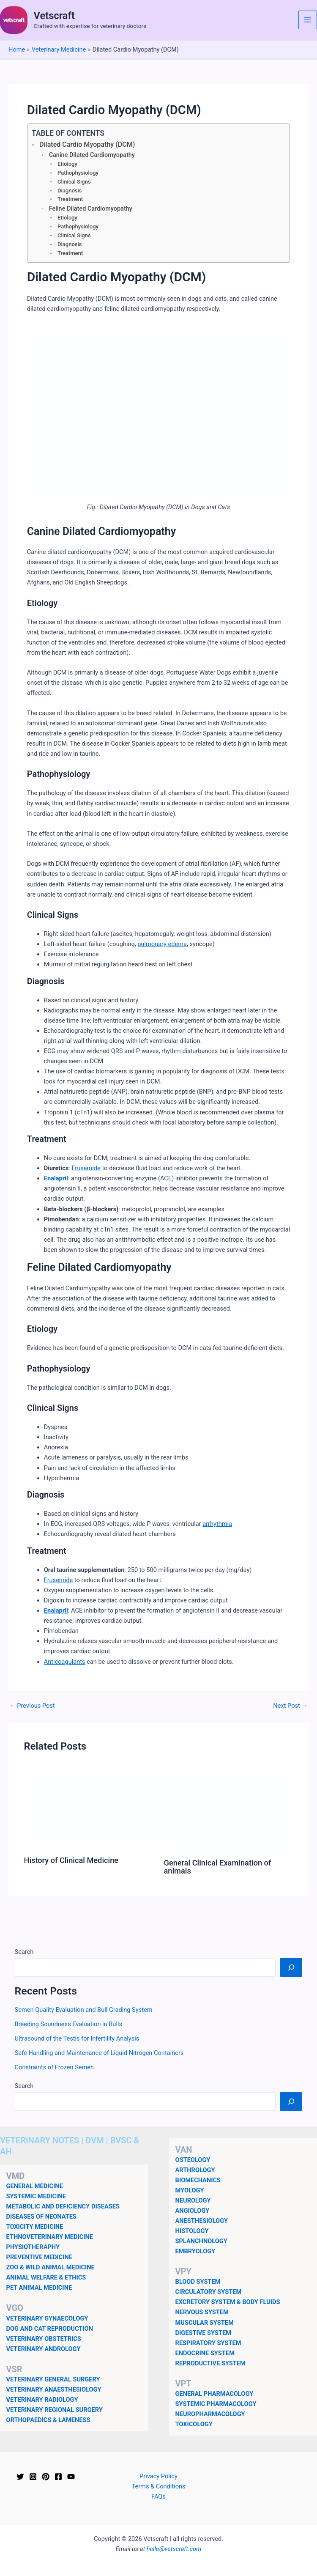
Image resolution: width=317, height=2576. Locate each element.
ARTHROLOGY (195, 2170)
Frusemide (85, 1168)
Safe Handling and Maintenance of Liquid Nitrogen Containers (99, 2053)
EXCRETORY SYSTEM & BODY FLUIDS (227, 2302)
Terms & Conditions (158, 2486)
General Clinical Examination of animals (217, 1866)
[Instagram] (33, 2476)
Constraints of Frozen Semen (54, 2067)
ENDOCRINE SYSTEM (205, 2353)
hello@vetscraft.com (174, 2549)
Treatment (70, 199)
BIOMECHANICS (198, 2180)
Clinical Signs (74, 181)
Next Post (290, 1706)
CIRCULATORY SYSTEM (208, 2292)
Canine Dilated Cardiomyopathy (92, 155)
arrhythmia (217, 1524)
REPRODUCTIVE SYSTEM (210, 2363)
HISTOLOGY (192, 2231)
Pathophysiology (77, 173)
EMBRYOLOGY (195, 2251)
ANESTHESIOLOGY (201, 2221)
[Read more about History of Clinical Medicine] (88, 1808)
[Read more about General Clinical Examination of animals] (228, 1809)
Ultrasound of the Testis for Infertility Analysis (77, 2038)
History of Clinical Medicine (71, 1860)
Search (24, 1952)
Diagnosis (69, 190)
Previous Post (32, 1706)
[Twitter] (20, 2476)
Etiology (67, 164)
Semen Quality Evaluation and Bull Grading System (84, 2010)
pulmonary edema (162, 944)
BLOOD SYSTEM (198, 2281)
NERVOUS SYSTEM (202, 2312)
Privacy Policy (158, 2476)
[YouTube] (71, 2476)
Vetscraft (54, 16)
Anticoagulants (64, 1661)
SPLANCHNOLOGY (201, 2241)
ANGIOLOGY (192, 2210)
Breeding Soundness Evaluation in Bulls (68, 2024)
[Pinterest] (45, 2476)
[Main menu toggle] (307, 20)
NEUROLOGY (193, 2200)
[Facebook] (58, 2476)
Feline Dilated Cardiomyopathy (90, 208)
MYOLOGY (189, 2190)
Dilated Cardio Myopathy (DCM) (87, 144)
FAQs (158, 2496)
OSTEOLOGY (192, 2160)
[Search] (291, 1967)
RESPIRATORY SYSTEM (208, 2343)
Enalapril (56, 1178)
